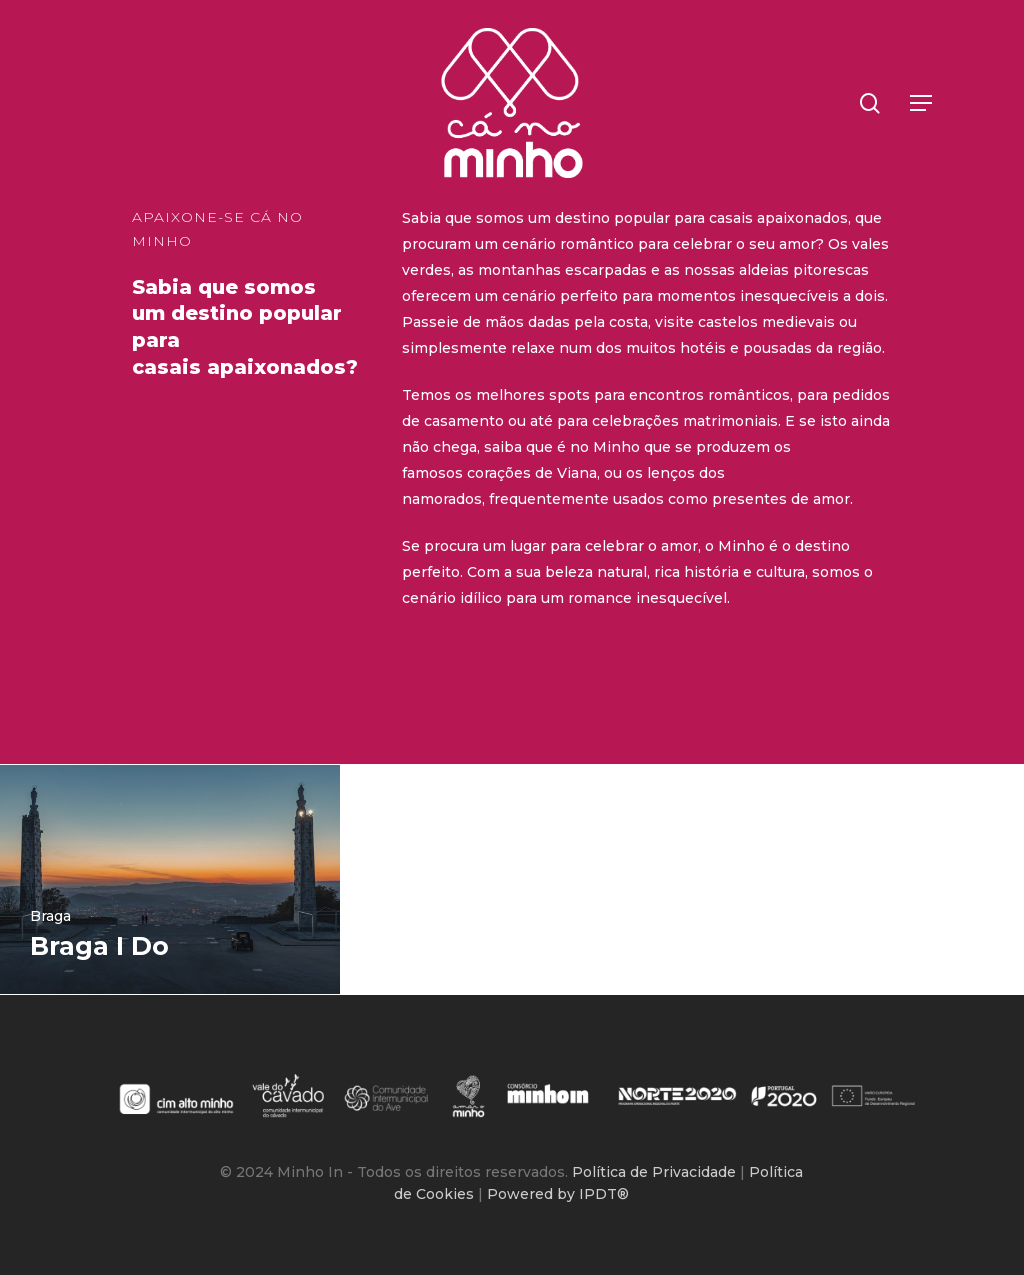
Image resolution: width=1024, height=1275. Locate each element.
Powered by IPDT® (558, 1194)
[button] (922, 103)
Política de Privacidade (656, 1172)
